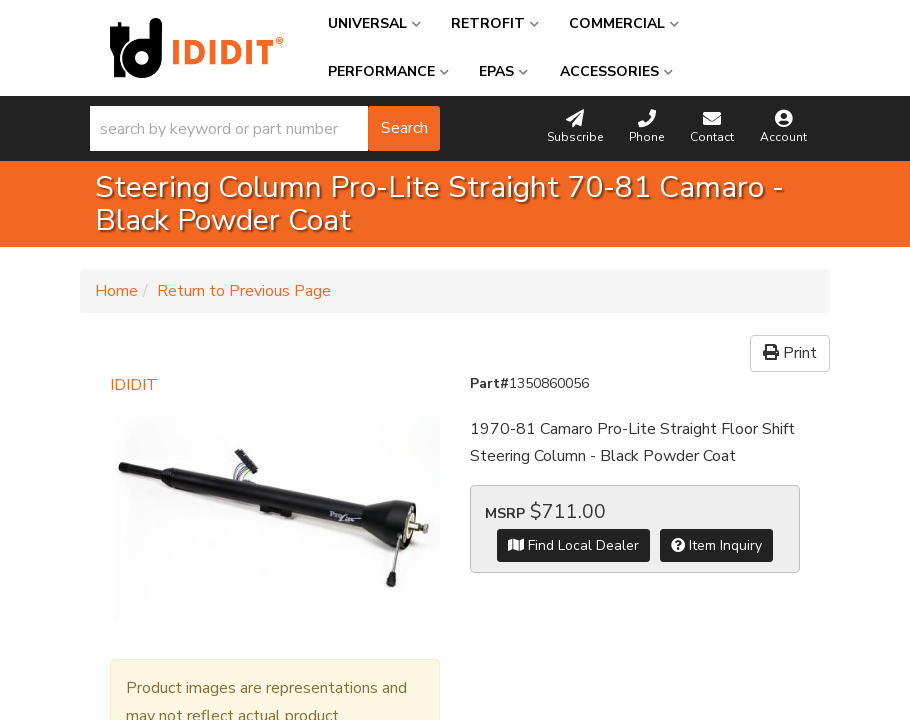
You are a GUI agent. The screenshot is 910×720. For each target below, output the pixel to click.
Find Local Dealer (573, 545)
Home (116, 291)
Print (790, 353)
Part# (489, 383)
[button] (265, 128)
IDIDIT (134, 385)
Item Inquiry (716, 545)
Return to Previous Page (244, 291)
